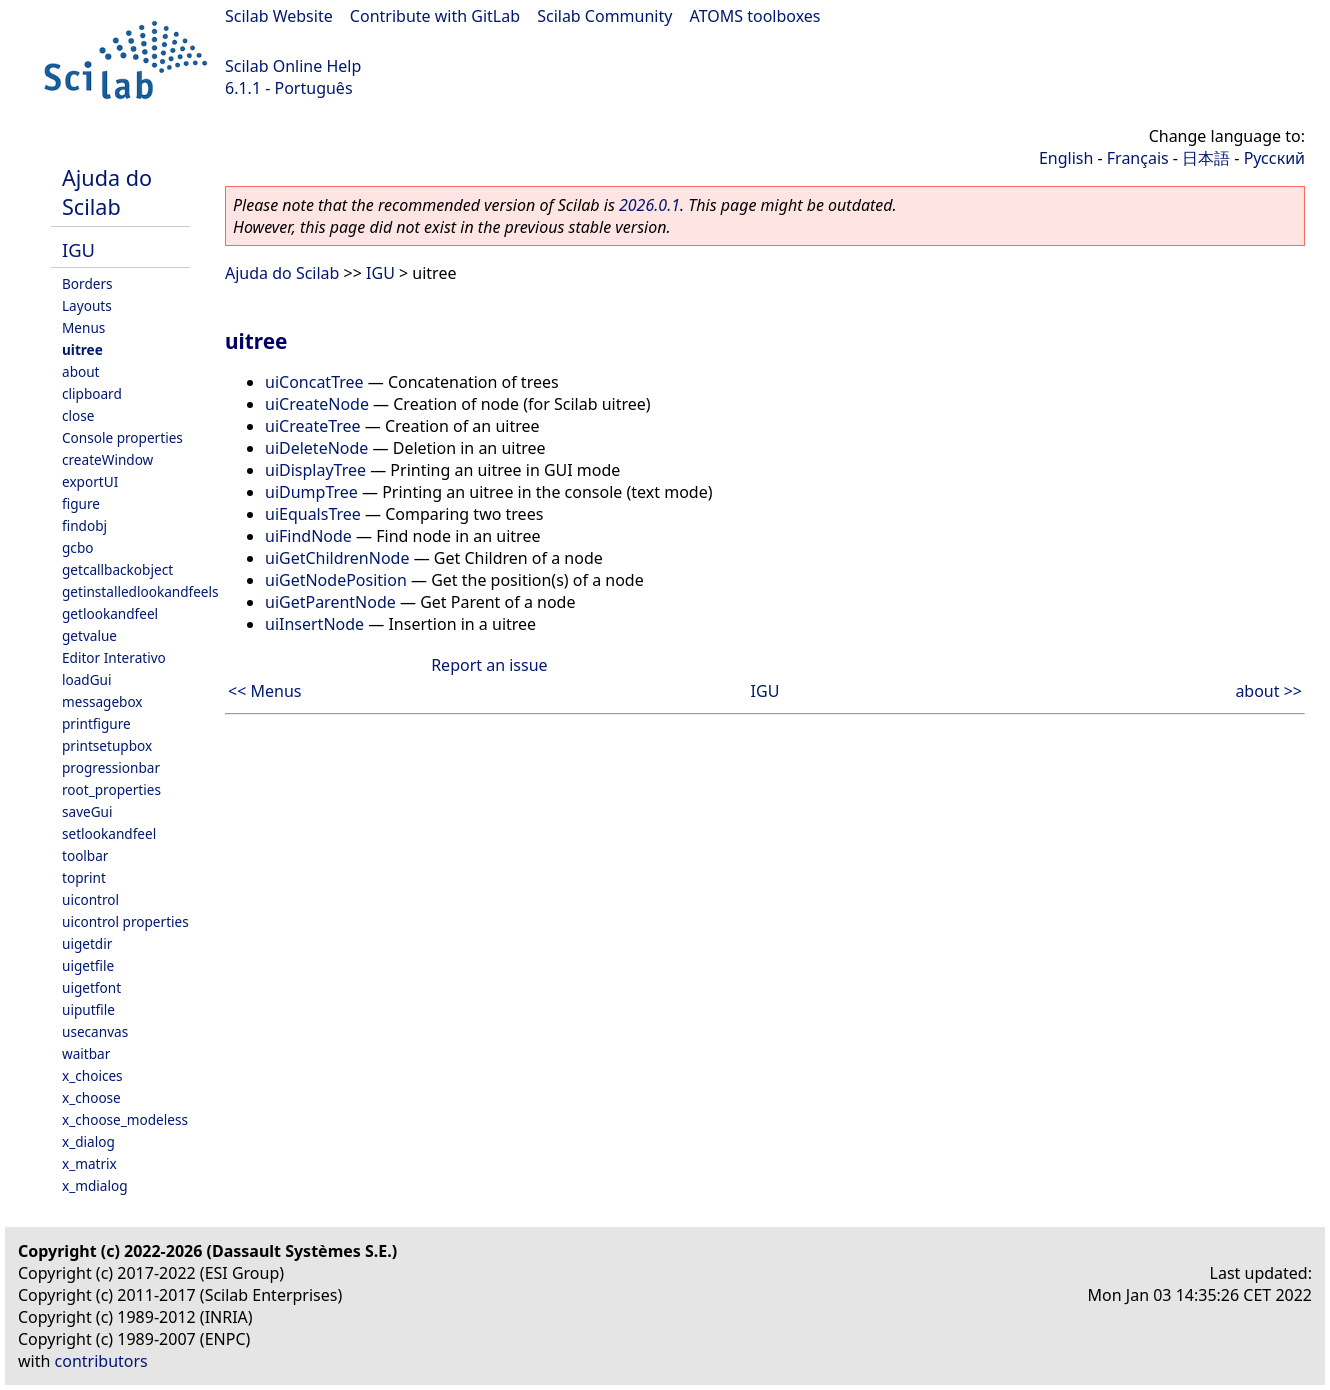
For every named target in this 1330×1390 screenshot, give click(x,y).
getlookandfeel (110, 613)
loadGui (87, 679)
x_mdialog (95, 1185)
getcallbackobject (117, 569)
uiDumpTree (311, 492)
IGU (78, 249)
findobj (84, 525)
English (1066, 158)
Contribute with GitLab (435, 16)
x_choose (91, 1097)
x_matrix (89, 1163)
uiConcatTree (314, 382)
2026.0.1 (649, 205)
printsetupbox (107, 745)
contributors (101, 1361)
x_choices (92, 1075)
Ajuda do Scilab (107, 192)
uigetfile (88, 965)
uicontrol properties (125, 921)
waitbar (86, 1053)
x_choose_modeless (125, 1119)
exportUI (90, 481)
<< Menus (264, 691)
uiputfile (88, 1009)
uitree (82, 349)
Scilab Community (604, 16)
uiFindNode (308, 536)
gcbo (77, 547)
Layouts (87, 305)
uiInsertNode (314, 624)
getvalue (89, 635)
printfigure (96, 723)
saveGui (87, 811)
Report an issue (489, 665)
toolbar (85, 855)
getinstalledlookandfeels (140, 591)
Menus (83, 327)
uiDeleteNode (316, 448)
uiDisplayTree (315, 470)
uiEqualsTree (313, 514)
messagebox (102, 701)
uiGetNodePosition (336, 580)
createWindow (107, 459)
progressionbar (111, 767)
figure (81, 503)
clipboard (92, 393)
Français (1138, 158)
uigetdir (87, 943)
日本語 (1206, 158)
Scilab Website (279, 16)
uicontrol (90, 899)
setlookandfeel (109, 833)
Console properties (122, 437)
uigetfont (91, 987)
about (81, 371)
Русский (1274, 158)
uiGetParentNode (330, 602)
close (78, 415)
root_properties (111, 789)
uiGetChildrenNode (337, 558)
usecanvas (95, 1031)
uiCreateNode (317, 404)
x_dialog (88, 1141)
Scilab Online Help (293, 66)
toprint (84, 877)
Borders (87, 283)
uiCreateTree (313, 426)
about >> (1268, 691)
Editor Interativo (114, 657)
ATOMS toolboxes (755, 16)
